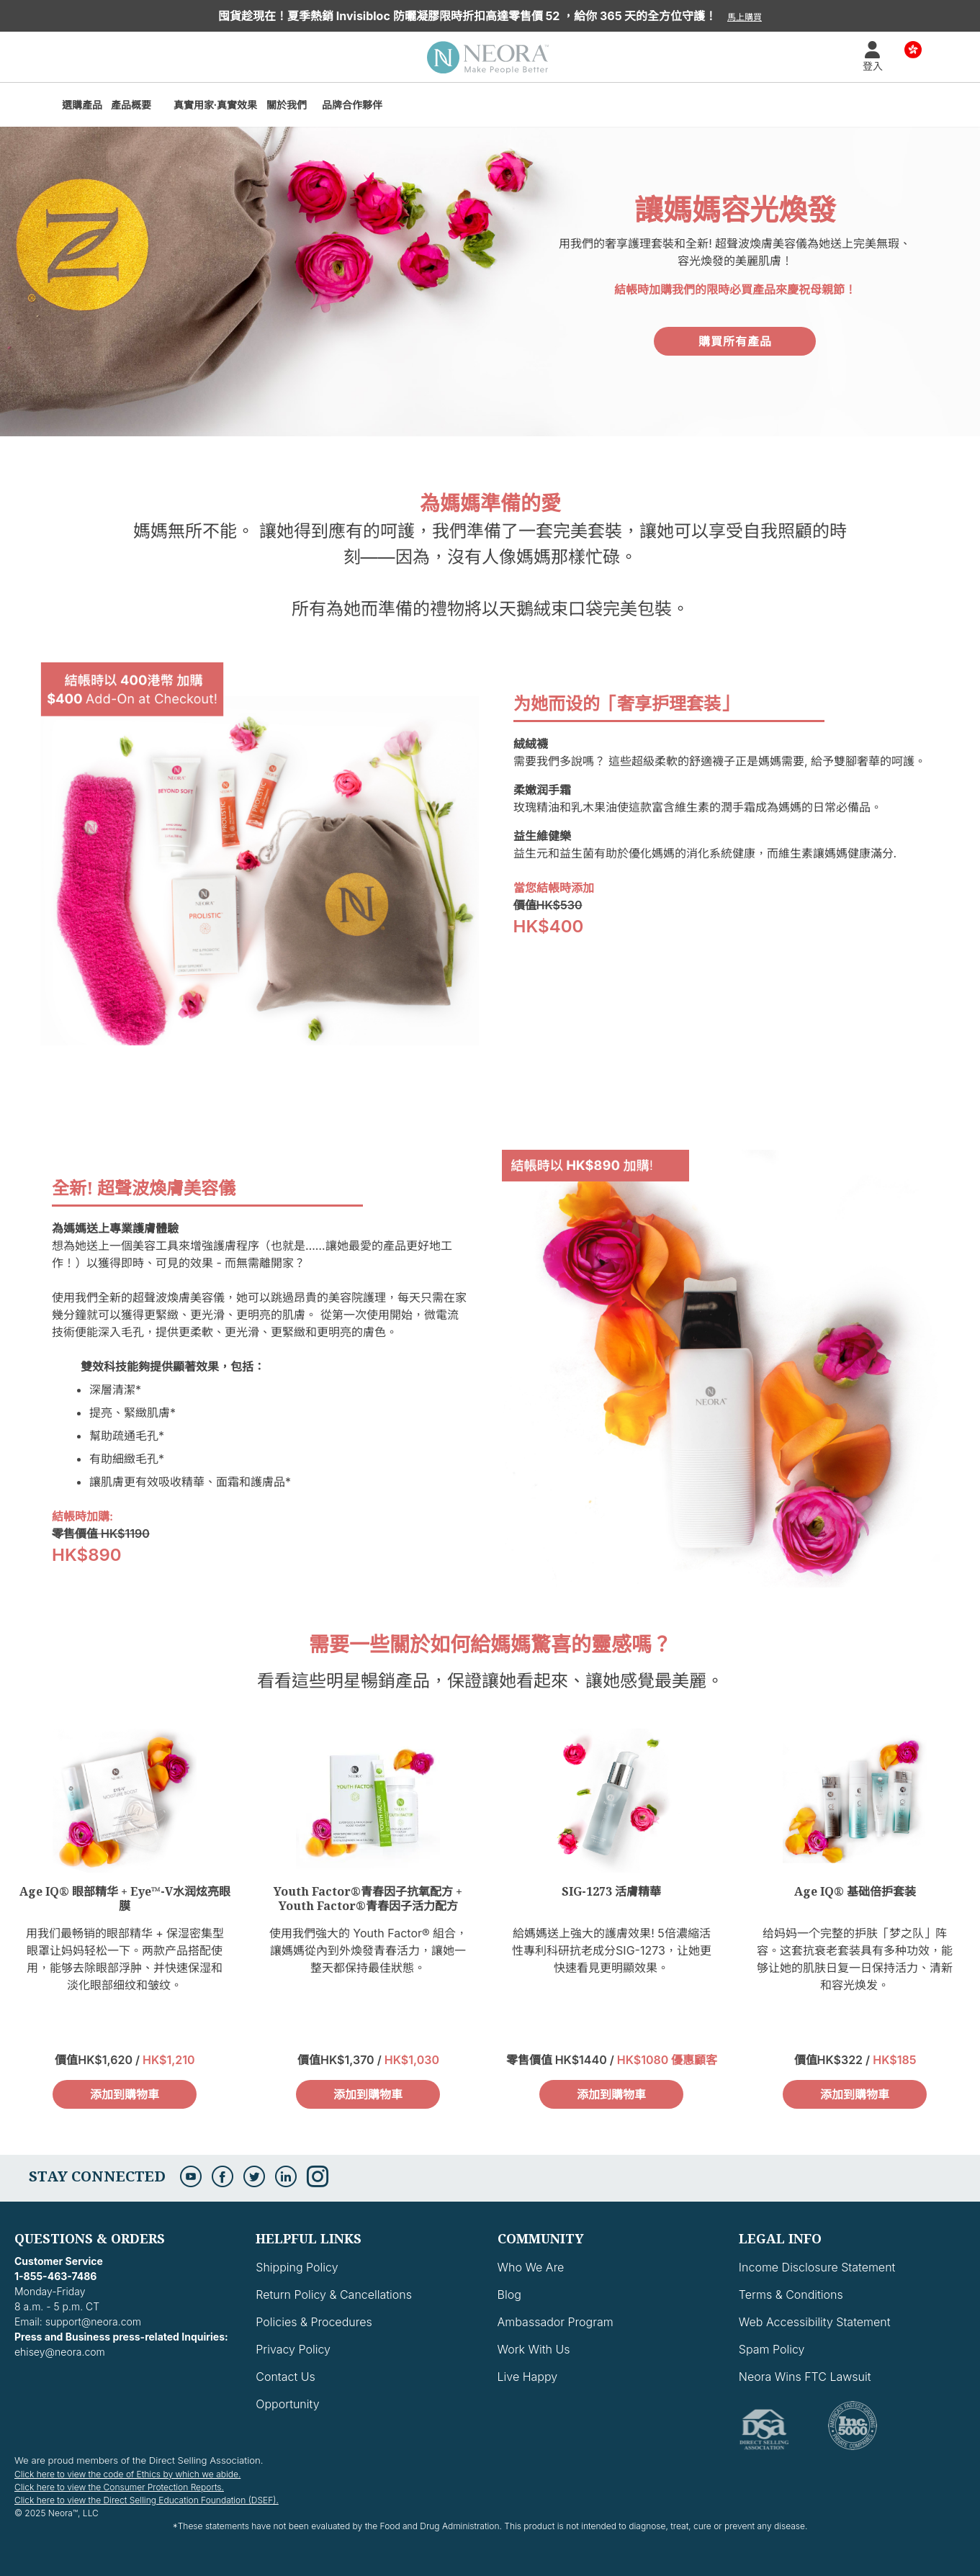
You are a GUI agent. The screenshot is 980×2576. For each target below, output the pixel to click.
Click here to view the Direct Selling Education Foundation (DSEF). (146, 2500)
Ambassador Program (555, 2322)
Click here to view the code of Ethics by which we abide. (127, 2474)
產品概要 (131, 105)
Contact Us (285, 2376)
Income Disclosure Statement (817, 2267)
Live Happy (528, 2376)
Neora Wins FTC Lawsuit (805, 2376)
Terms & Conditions (791, 2294)
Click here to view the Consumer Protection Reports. (119, 2487)
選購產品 (82, 105)
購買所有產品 (735, 341)
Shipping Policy (297, 2267)
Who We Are (531, 2267)
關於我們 (286, 105)
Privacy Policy (293, 2349)
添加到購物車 (124, 2094)
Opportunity (287, 2404)
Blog (509, 2294)
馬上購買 (744, 17)
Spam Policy (772, 2349)
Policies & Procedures (314, 2322)
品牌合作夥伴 (352, 105)
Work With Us (534, 2349)
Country (913, 48)
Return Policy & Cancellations (334, 2294)
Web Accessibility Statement (815, 2322)
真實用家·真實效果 (216, 105)
